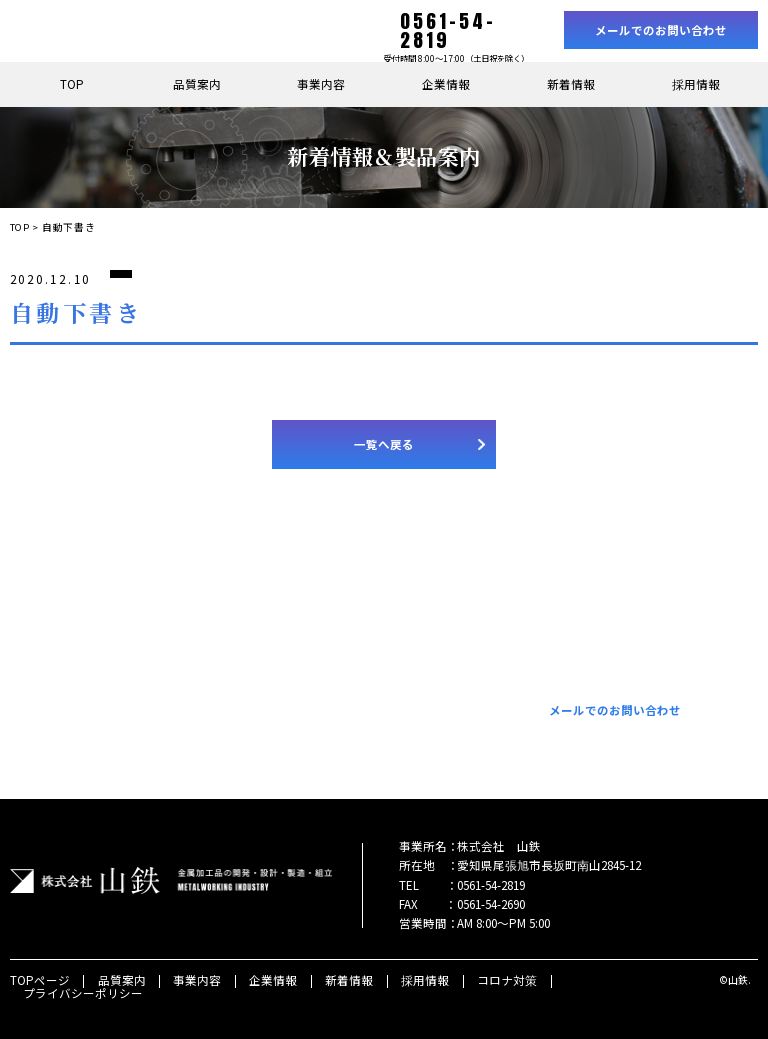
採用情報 (696, 84)
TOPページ (40, 980)
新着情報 (571, 84)
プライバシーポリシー (83, 993)
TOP (72, 84)
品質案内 (197, 84)
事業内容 (321, 84)
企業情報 (446, 84)
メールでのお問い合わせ (661, 30)
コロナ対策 (507, 980)
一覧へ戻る (384, 444)
